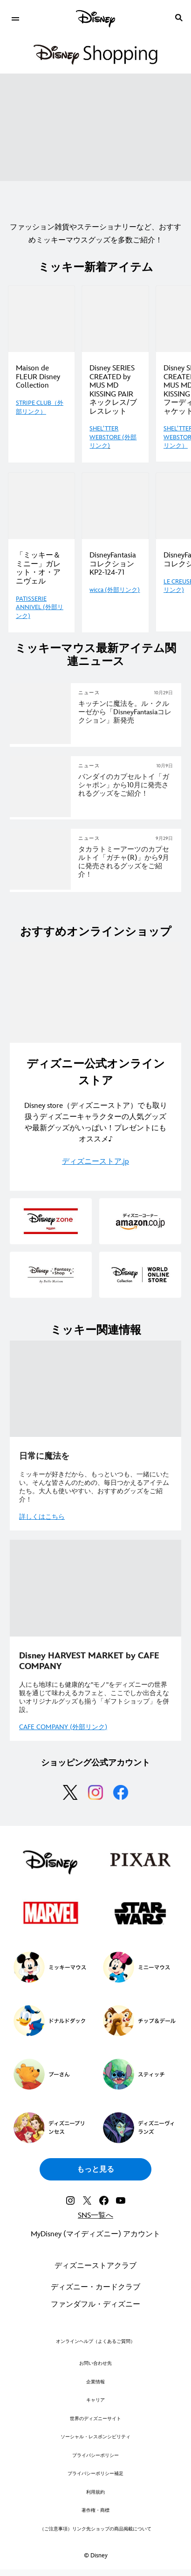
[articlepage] (41, 815)
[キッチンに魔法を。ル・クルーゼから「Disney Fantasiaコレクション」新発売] (125, 712)
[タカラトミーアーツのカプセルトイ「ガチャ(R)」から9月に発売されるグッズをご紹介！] (125, 862)
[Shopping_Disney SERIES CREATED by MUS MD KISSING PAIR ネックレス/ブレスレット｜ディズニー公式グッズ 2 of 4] (115, 319)
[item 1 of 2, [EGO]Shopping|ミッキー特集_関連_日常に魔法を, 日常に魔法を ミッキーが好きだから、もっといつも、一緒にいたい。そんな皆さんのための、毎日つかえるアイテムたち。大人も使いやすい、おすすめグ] (95, 1389)
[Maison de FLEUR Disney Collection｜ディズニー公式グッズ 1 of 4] (41, 319)
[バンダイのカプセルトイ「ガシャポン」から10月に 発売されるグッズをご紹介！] (125, 785)
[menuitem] (15, 17)
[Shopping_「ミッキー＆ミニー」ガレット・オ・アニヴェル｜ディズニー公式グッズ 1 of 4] (41, 506)
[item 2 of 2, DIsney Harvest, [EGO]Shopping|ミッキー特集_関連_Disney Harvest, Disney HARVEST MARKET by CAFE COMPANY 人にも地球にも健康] (95, 1588)
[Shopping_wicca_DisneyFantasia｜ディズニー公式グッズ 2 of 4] (115, 506)
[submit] (179, 18)
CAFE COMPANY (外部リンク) (63, 1727)
